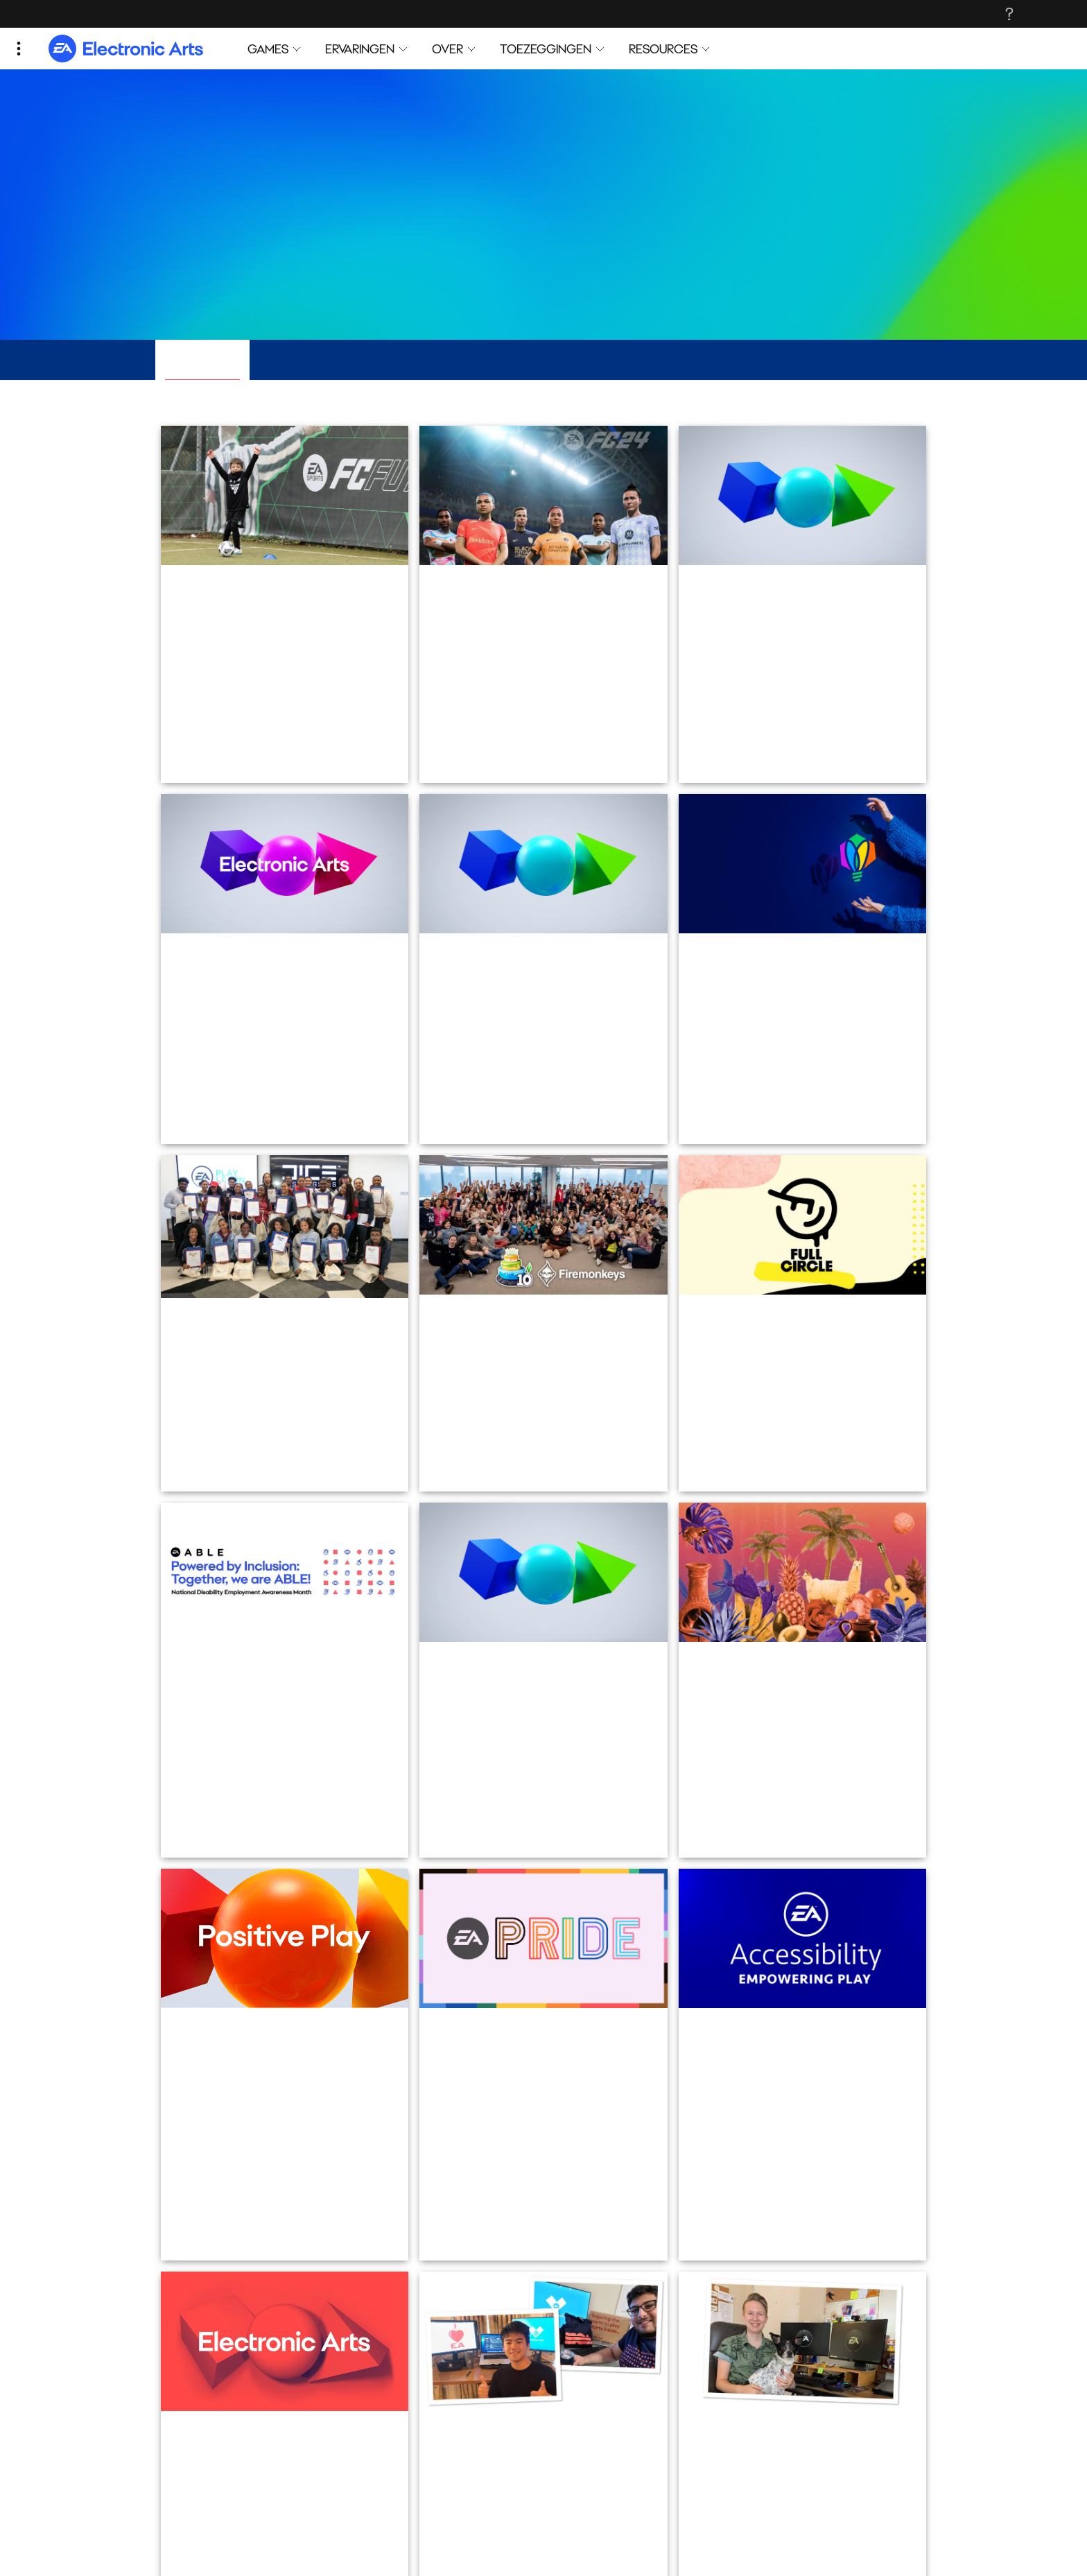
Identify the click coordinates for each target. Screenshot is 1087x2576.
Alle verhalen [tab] (202, 360)
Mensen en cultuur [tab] (456, 360)
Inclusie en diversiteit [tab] (321, 360)
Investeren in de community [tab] (611, 360)
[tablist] (543, 360)
